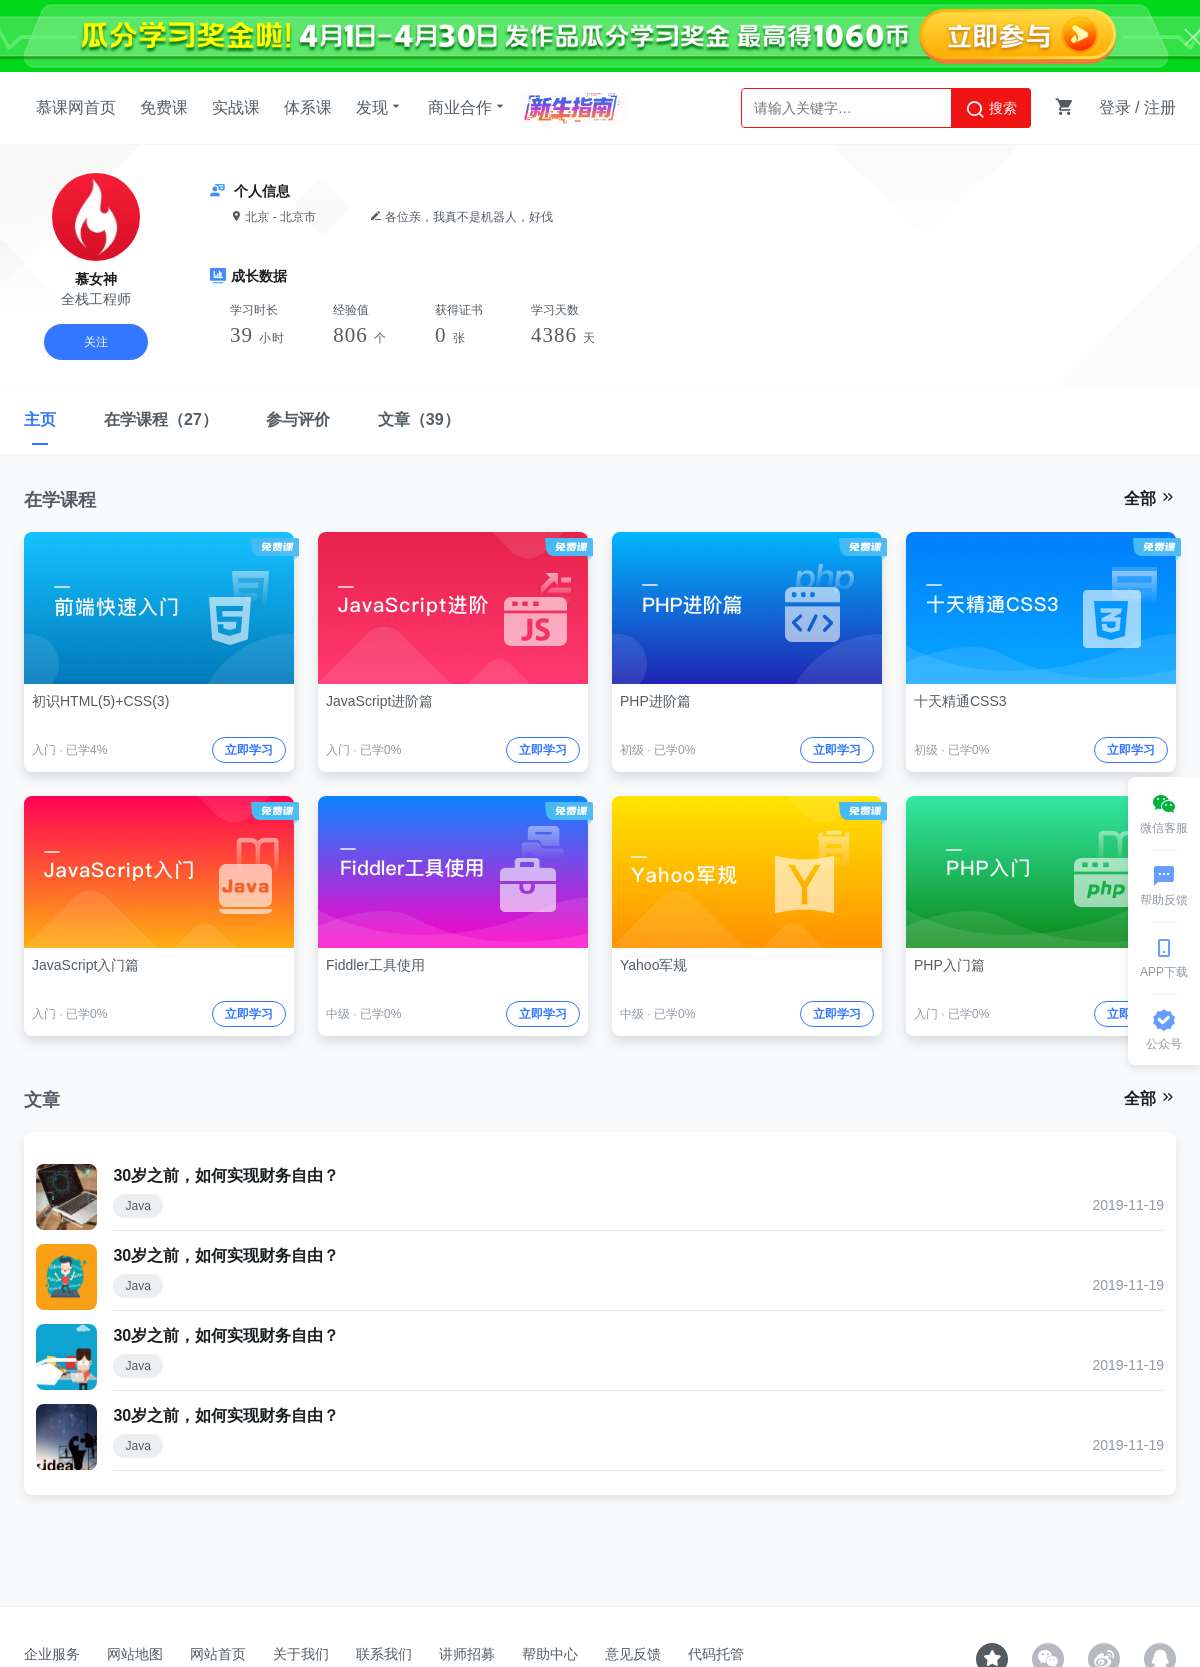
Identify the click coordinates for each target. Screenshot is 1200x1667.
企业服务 (52, 1654)
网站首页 (218, 1654)
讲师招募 (467, 1654)
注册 (1160, 107)
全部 (1150, 498)
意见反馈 (633, 1654)
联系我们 (384, 1654)
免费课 (164, 107)
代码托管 (716, 1654)
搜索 (991, 109)
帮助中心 (550, 1654)
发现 (380, 107)
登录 (1115, 107)
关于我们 (301, 1654)
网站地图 (135, 1654)
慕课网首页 (76, 107)
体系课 (308, 107)
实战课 (236, 107)
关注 (96, 342)
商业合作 (468, 107)
